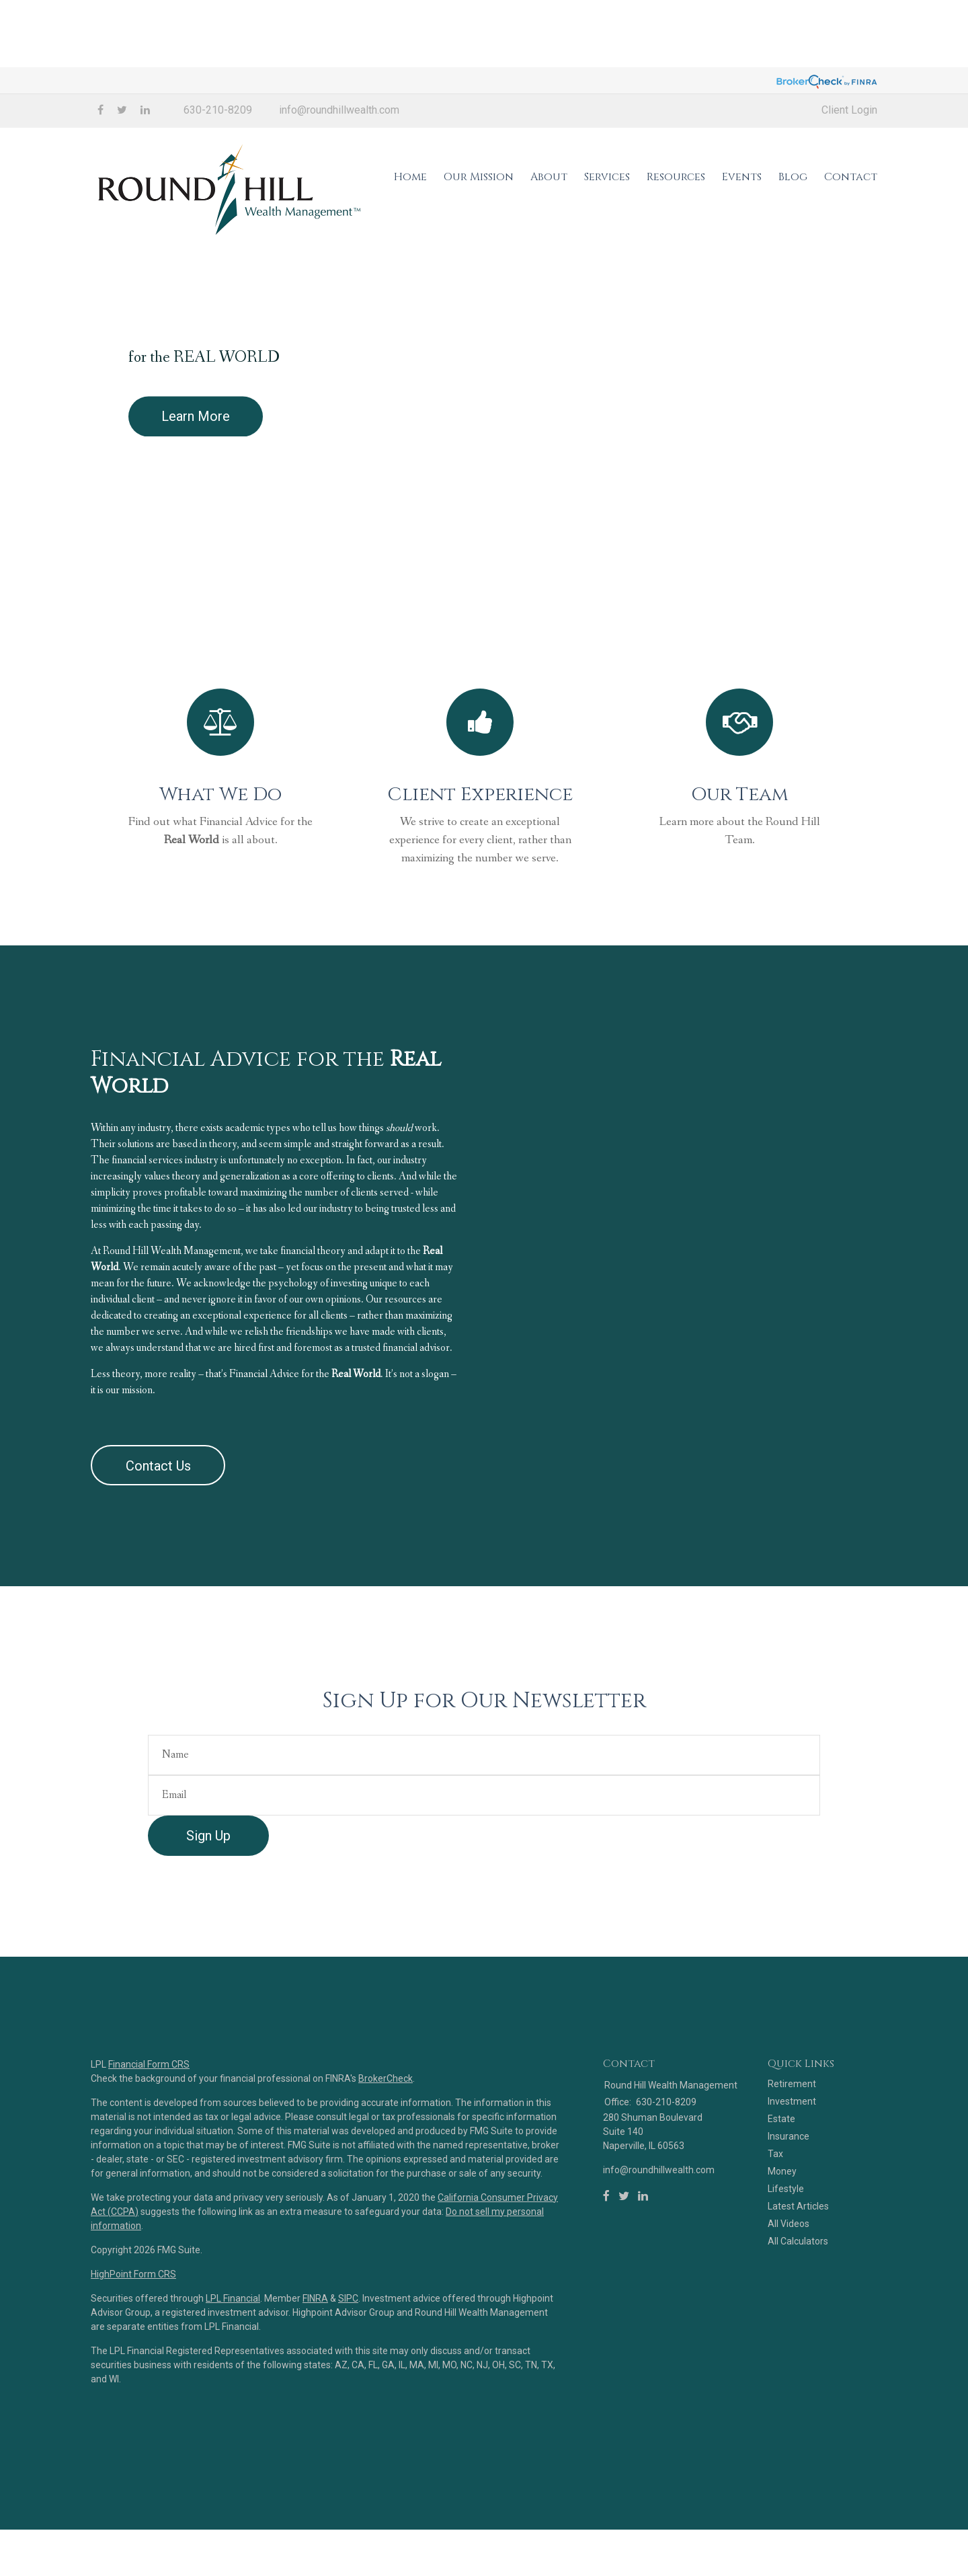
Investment (792, 2182)
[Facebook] (606, 2277)
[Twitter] (623, 2277)
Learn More (195, 450)
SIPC (348, 2378)
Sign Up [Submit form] (208, 1916)
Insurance (788, 2217)
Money (782, 2252)
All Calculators (798, 2321)
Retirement (792, 2164)
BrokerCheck (385, 2158)
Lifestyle (786, 2269)
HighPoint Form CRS (133, 2354)
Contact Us (158, 1546)
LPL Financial (233, 2378)
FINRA (315, 2378)
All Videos (788, 2304)
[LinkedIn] (643, 2277)
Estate (781, 2199)
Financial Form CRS (149, 2144)
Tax (775, 2234)
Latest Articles (798, 2286)
